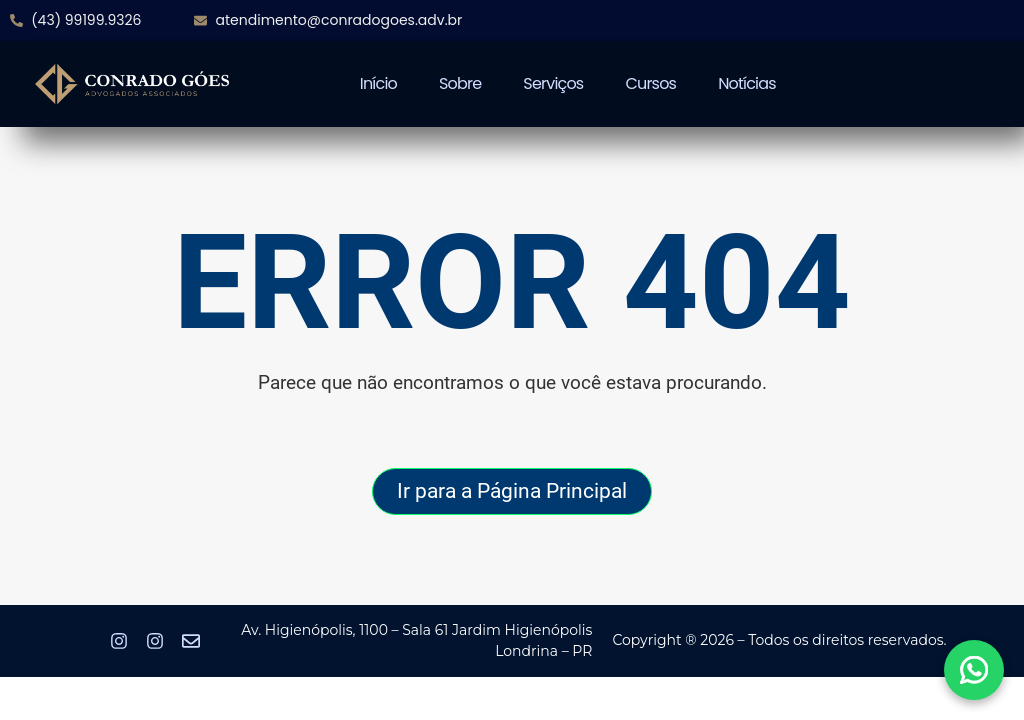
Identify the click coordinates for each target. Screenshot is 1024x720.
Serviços (553, 83)
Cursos (650, 83)
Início (378, 83)
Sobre (460, 83)
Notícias (747, 83)
